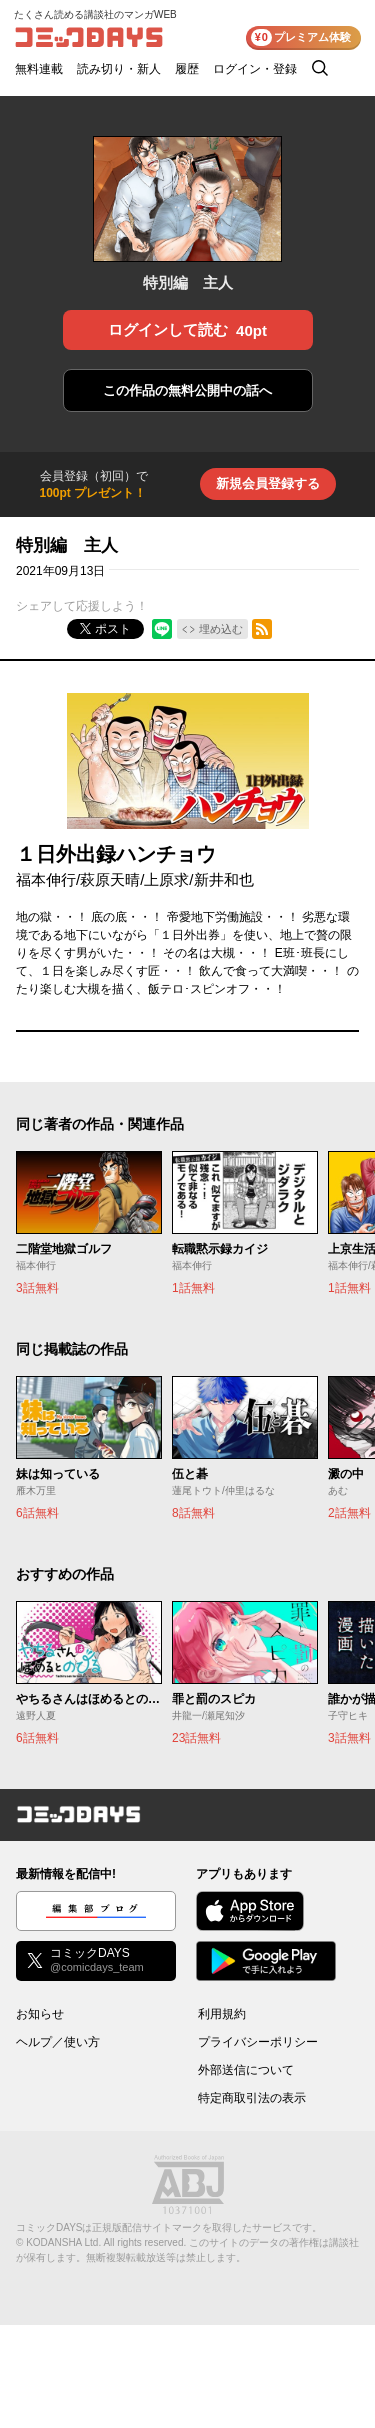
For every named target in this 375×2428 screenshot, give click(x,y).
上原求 (166, 879)
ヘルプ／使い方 (58, 2042)
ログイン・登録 (255, 69)
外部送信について (246, 2070)
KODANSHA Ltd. (63, 2242)
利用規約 (222, 2014)
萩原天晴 (110, 879)
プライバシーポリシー (258, 2042)
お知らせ (40, 2014)
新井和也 (224, 879)
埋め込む (221, 629)
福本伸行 (46, 879)
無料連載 (39, 69)
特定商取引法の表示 (252, 2098)
